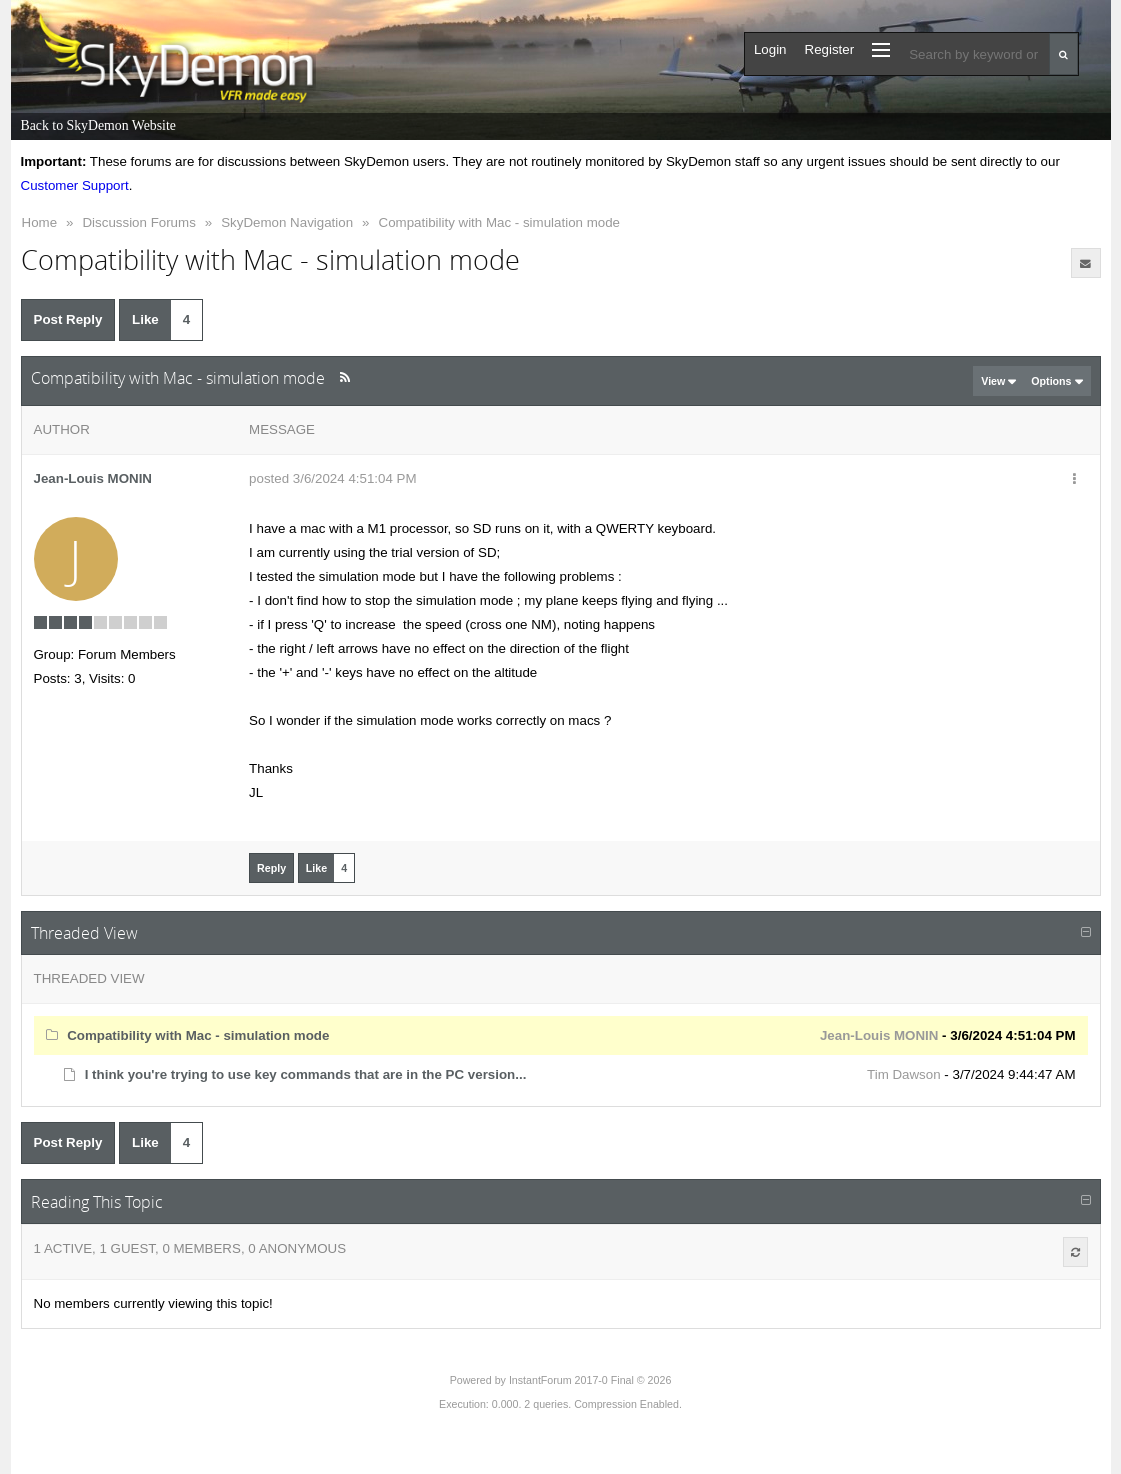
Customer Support (75, 185)
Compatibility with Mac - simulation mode (499, 222)
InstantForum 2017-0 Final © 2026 (590, 1380)
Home (40, 222)
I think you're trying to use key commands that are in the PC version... (306, 1074)
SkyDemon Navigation (287, 222)
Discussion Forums (138, 222)
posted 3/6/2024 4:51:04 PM (332, 478)
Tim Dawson (904, 1074)
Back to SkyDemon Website (98, 125)
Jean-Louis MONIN (93, 478)
